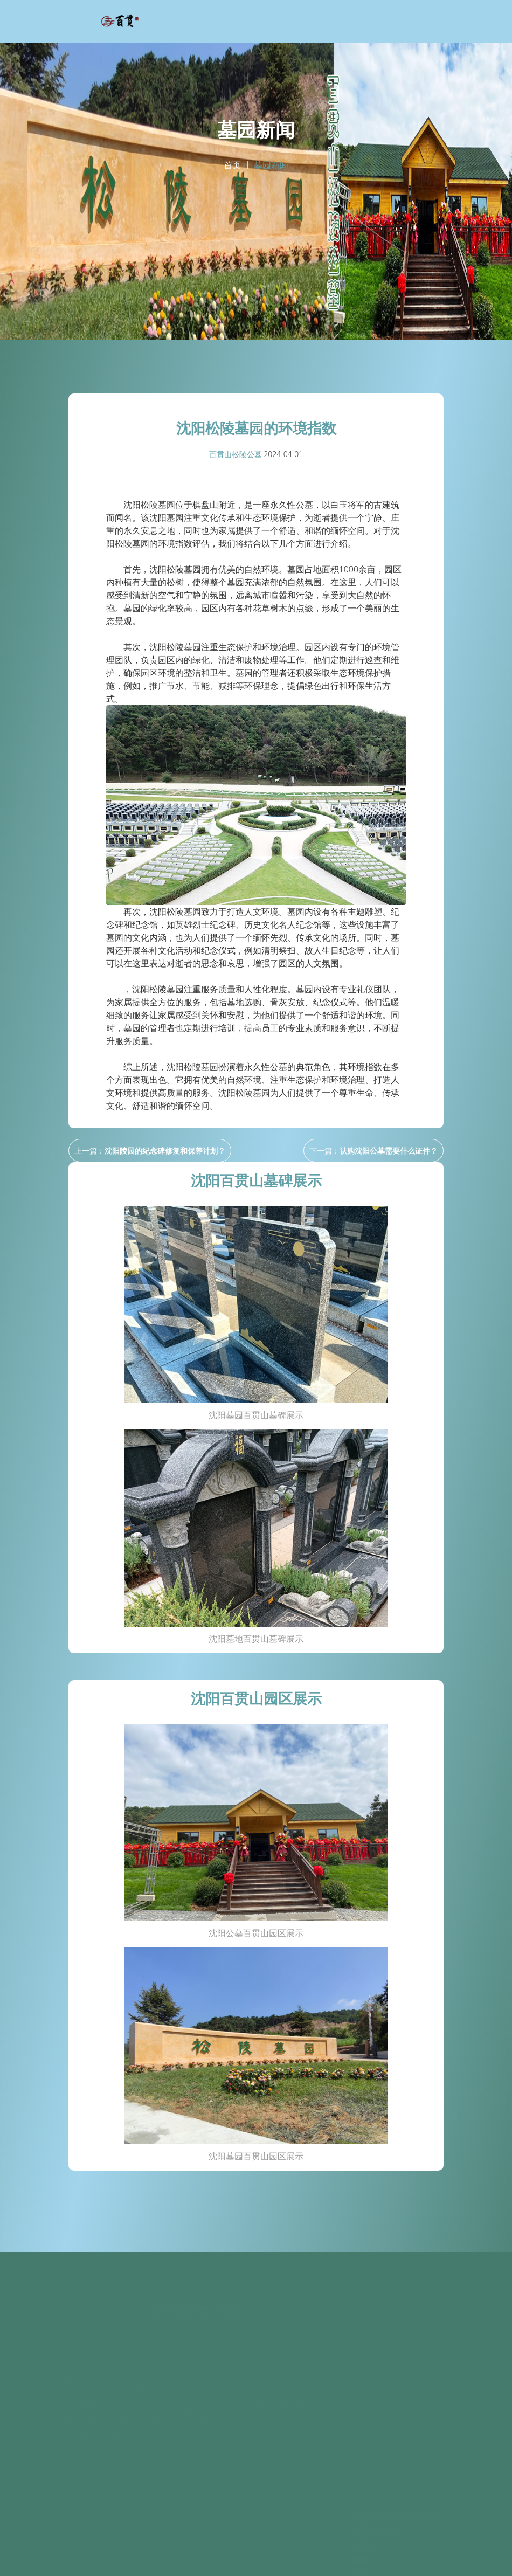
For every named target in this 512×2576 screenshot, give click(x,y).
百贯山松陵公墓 (235, 454)
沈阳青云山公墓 (361, 2505)
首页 (232, 165)
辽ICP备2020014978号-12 (401, 2548)
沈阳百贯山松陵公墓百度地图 (213, 2561)
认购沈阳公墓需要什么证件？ (389, 1150)
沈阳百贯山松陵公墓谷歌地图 (299, 2561)
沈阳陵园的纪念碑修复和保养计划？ (165, 1150)
